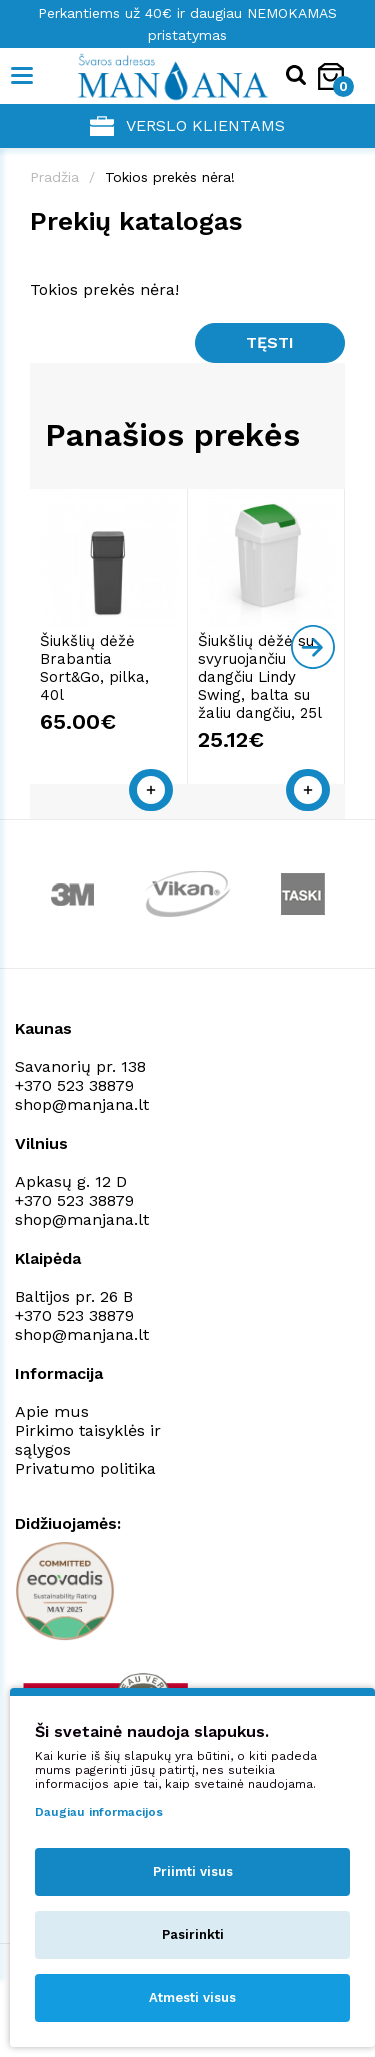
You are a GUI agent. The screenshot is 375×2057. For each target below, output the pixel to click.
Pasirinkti (193, 1934)
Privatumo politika (85, 1468)
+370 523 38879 (74, 1085)
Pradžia (54, 177)
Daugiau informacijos (99, 1812)
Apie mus (52, 1411)
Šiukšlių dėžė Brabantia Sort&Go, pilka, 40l (94, 668)
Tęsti (270, 342)
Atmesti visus (192, 1997)
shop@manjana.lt (82, 1104)
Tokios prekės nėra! (170, 177)
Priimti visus (193, 1871)
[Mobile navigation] (22, 76)
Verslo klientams (187, 126)
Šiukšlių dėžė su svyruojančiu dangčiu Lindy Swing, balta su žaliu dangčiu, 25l (260, 677)
